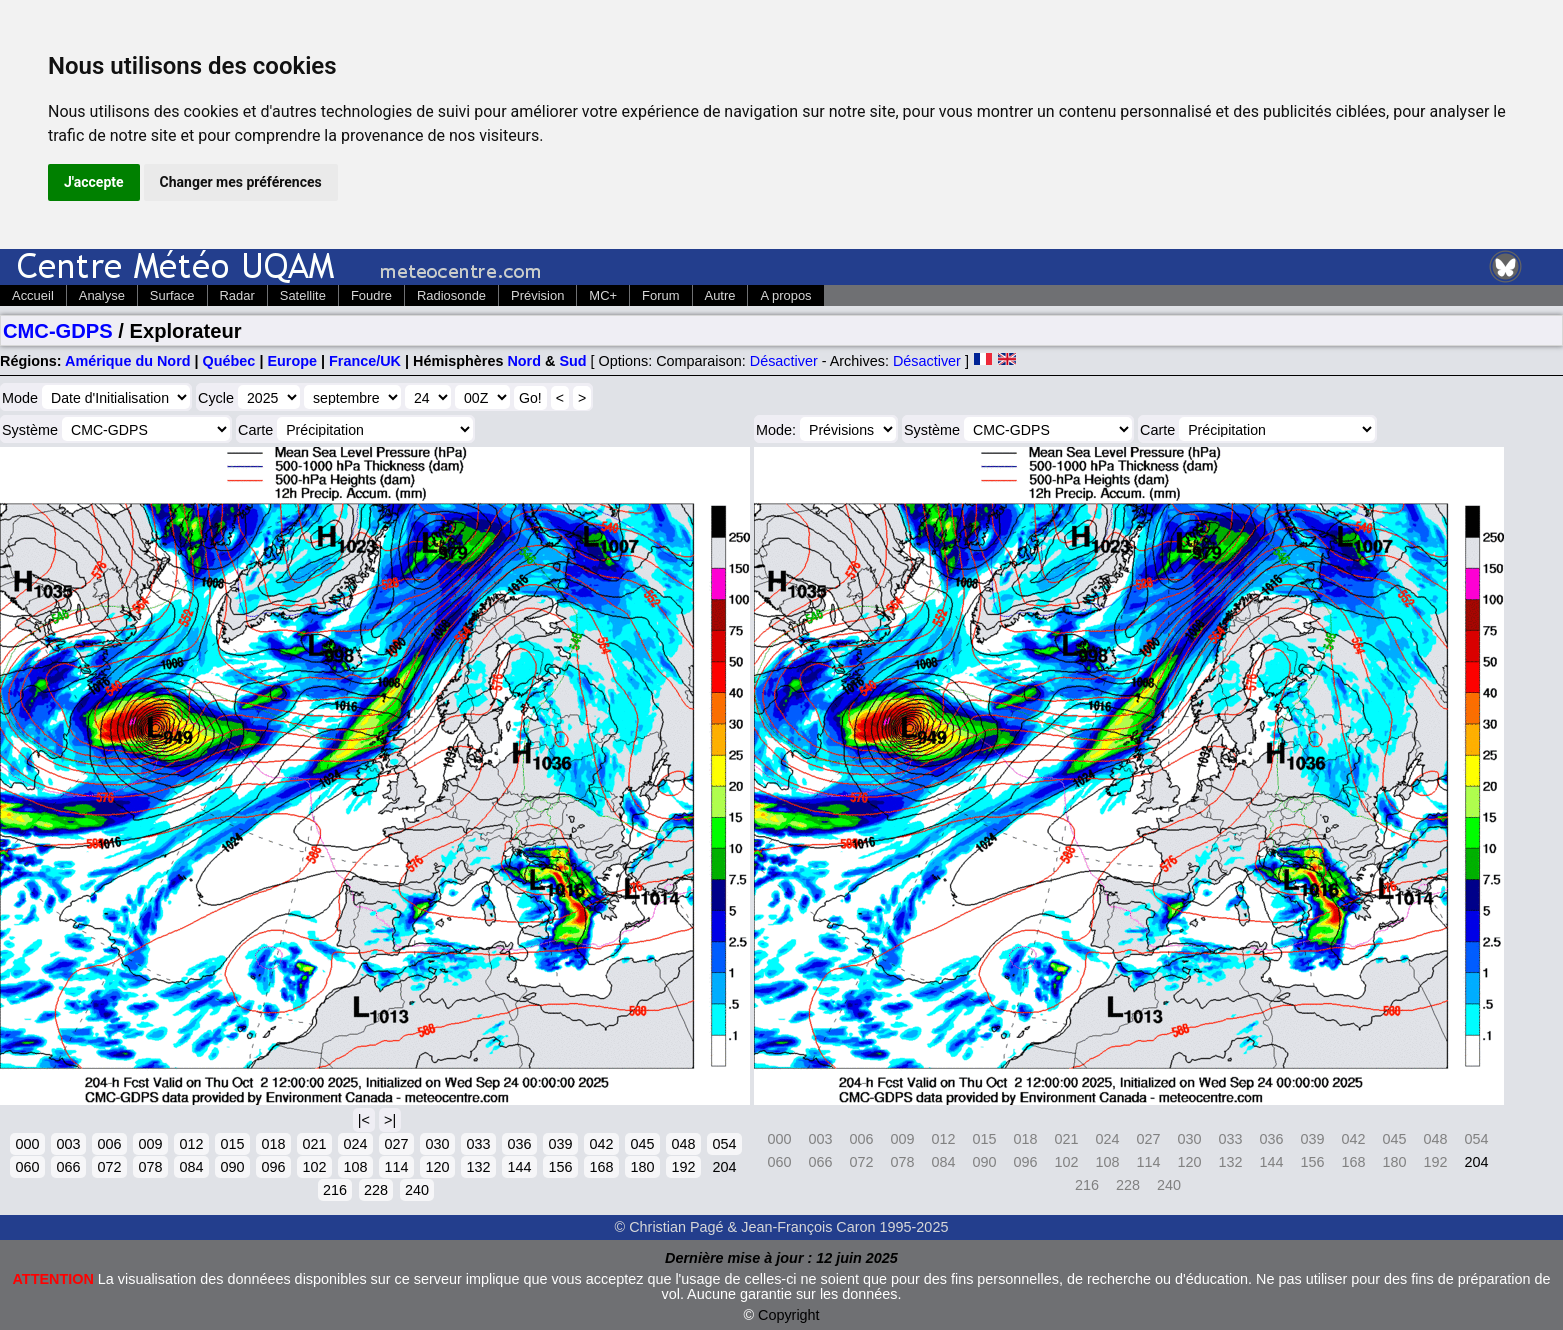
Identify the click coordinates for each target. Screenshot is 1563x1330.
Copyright (789, 1315)
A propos (785, 295)
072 (109, 1167)
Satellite (303, 295)
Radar (237, 295)
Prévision (537, 295)
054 (724, 1144)
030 (437, 1144)
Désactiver (784, 361)
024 (355, 1144)
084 (191, 1167)
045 (642, 1144)
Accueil (33, 295)
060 (27, 1167)
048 (683, 1144)
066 (68, 1167)
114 (396, 1167)
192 (683, 1167)
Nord (524, 361)
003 (68, 1144)
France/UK (365, 361)
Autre (720, 295)
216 (335, 1190)
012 (191, 1144)
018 (273, 1144)
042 (601, 1144)
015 (232, 1144)
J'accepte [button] (94, 182)
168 (601, 1167)
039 (560, 1144)
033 (478, 1144)
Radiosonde (451, 295)
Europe (292, 361)
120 (437, 1167)
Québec (229, 361)
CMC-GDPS (58, 331)
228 (376, 1190)
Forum (660, 295)
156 (560, 1167)
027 (396, 1144)
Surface (172, 295)
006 (109, 1144)
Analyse (102, 295)
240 (417, 1190)
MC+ (603, 295)
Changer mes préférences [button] (241, 182)
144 (519, 1167)
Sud (572, 361)
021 (314, 1144)
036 (519, 1144)
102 (314, 1167)
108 (355, 1167)
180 (642, 1167)
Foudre (371, 295)
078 (150, 1167)
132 (478, 1167)
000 (27, 1144)
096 (273, 1167)
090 (232, 1167)
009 (150, 1144)
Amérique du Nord (128, 361)
